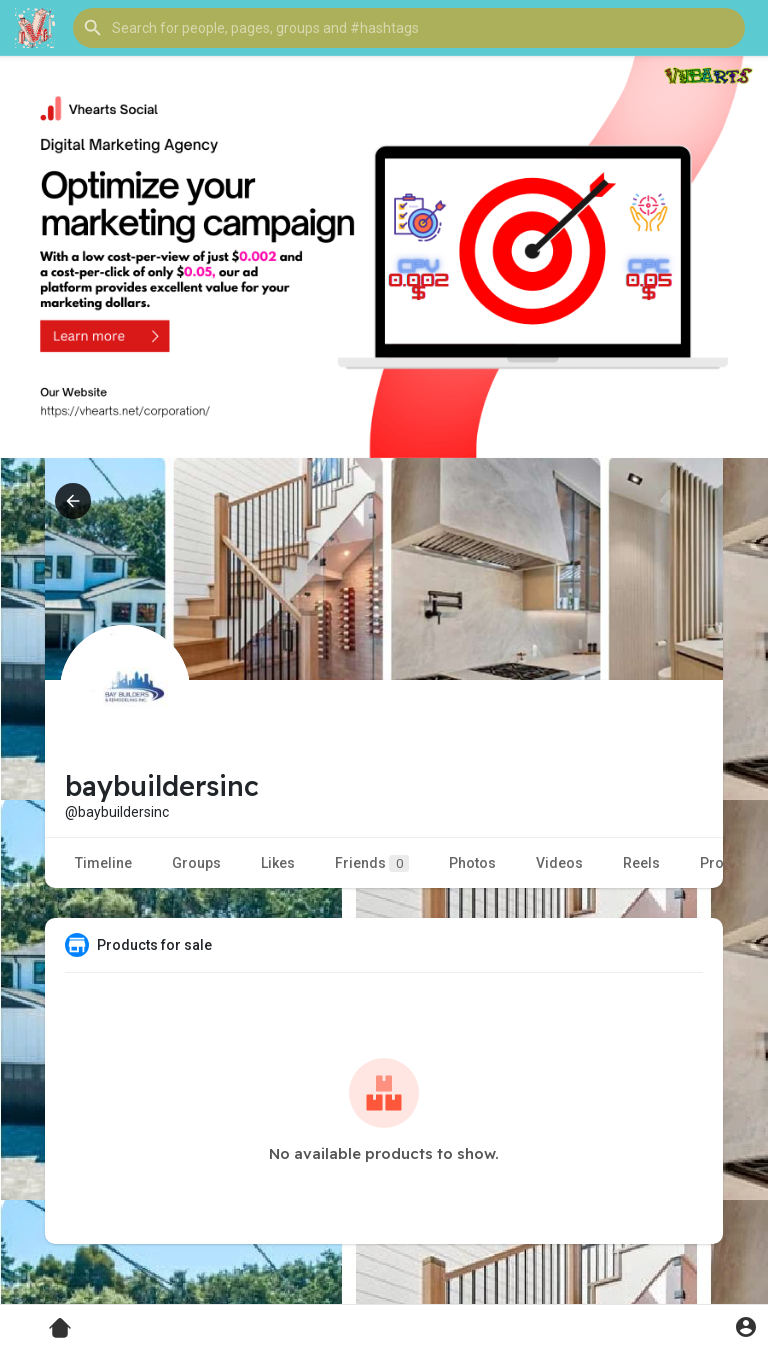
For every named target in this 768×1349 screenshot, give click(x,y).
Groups (196, 863)
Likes (278, 863)
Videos (559, 863)
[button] (409, 28)
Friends (372, 863)
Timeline (103, 863)
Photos (472, 863)
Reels (641, 863)
